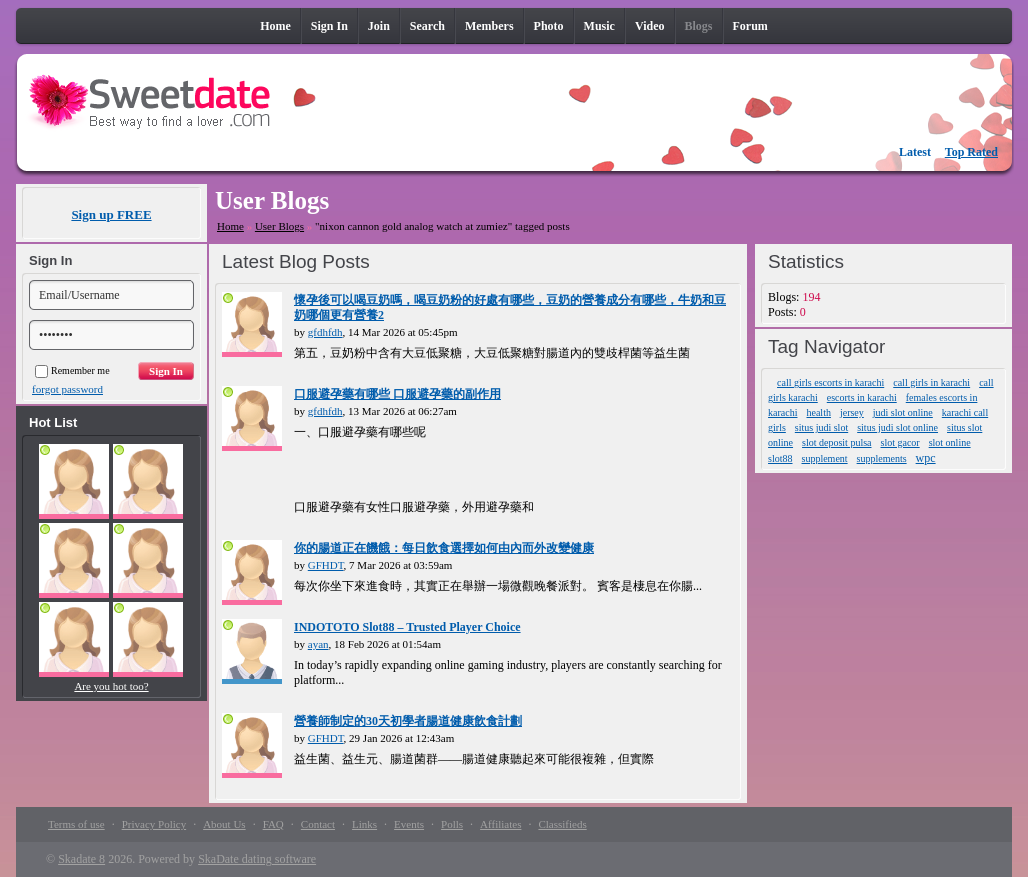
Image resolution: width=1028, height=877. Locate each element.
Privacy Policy (154, 824)
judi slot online (903, 412)
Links (364, 824)
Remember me (72, 370)
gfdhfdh (325, 332)
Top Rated (971, 152)
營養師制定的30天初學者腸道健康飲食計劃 (408, 721)
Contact (318, 824)
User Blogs (279, 226)
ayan (318, 644)
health (818, 412)
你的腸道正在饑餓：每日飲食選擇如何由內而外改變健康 (444, 548)
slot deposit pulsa (836, 442)
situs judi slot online (897, 427)
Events (409, 824)
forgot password (67, 389)
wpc (926, 458)
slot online (950, 442)
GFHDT (326, 565)
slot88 (780, 458)
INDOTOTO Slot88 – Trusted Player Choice (407, 627)
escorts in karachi (862, 397)
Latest (915, 152)
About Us (224, 824)
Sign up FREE (111, 214)
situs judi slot (821, 427)
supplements (882, 458)
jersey (852, 412)
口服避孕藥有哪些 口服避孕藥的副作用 (397, 394)
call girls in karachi (931, 382)
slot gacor (900, 442)
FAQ (273, 824)
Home (230, 226)
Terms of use (76, 824)
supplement (825, 458)
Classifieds (562, 824)
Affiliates (500, 824)
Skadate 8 (81, 859)
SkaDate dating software (257, 859)
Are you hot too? (111, 686)
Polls (452, 824)
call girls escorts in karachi (830, 382)
